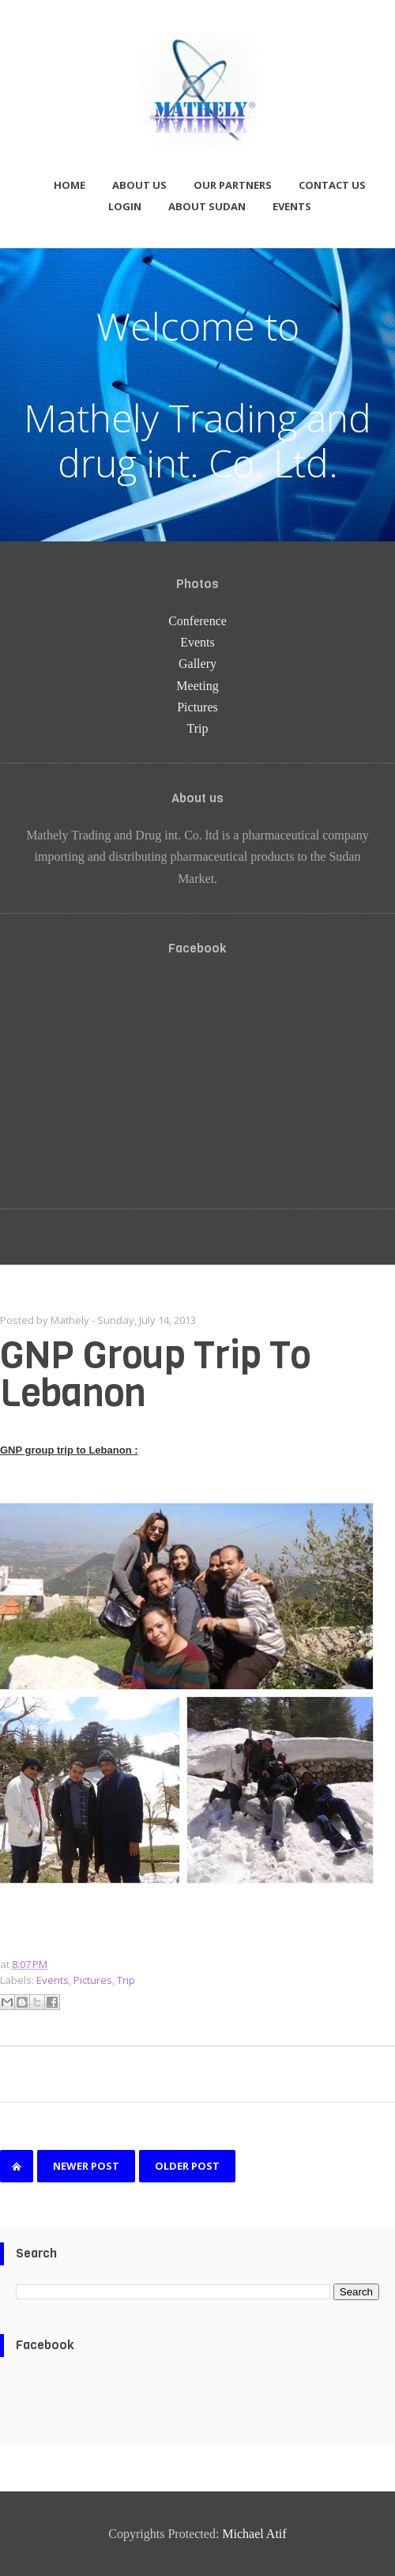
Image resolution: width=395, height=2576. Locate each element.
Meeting (197, 685)
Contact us (332, 185)
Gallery (197, 663)
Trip (198, 728)
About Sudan (207, 206)
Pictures (197, 707)
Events (292, 206)
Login (124, 206)
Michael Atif (254, 2533)
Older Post (187, 2166)
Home (69, 185)
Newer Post (86, 2166)
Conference (197, 621)
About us (139, 185)
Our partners (233, 185)
